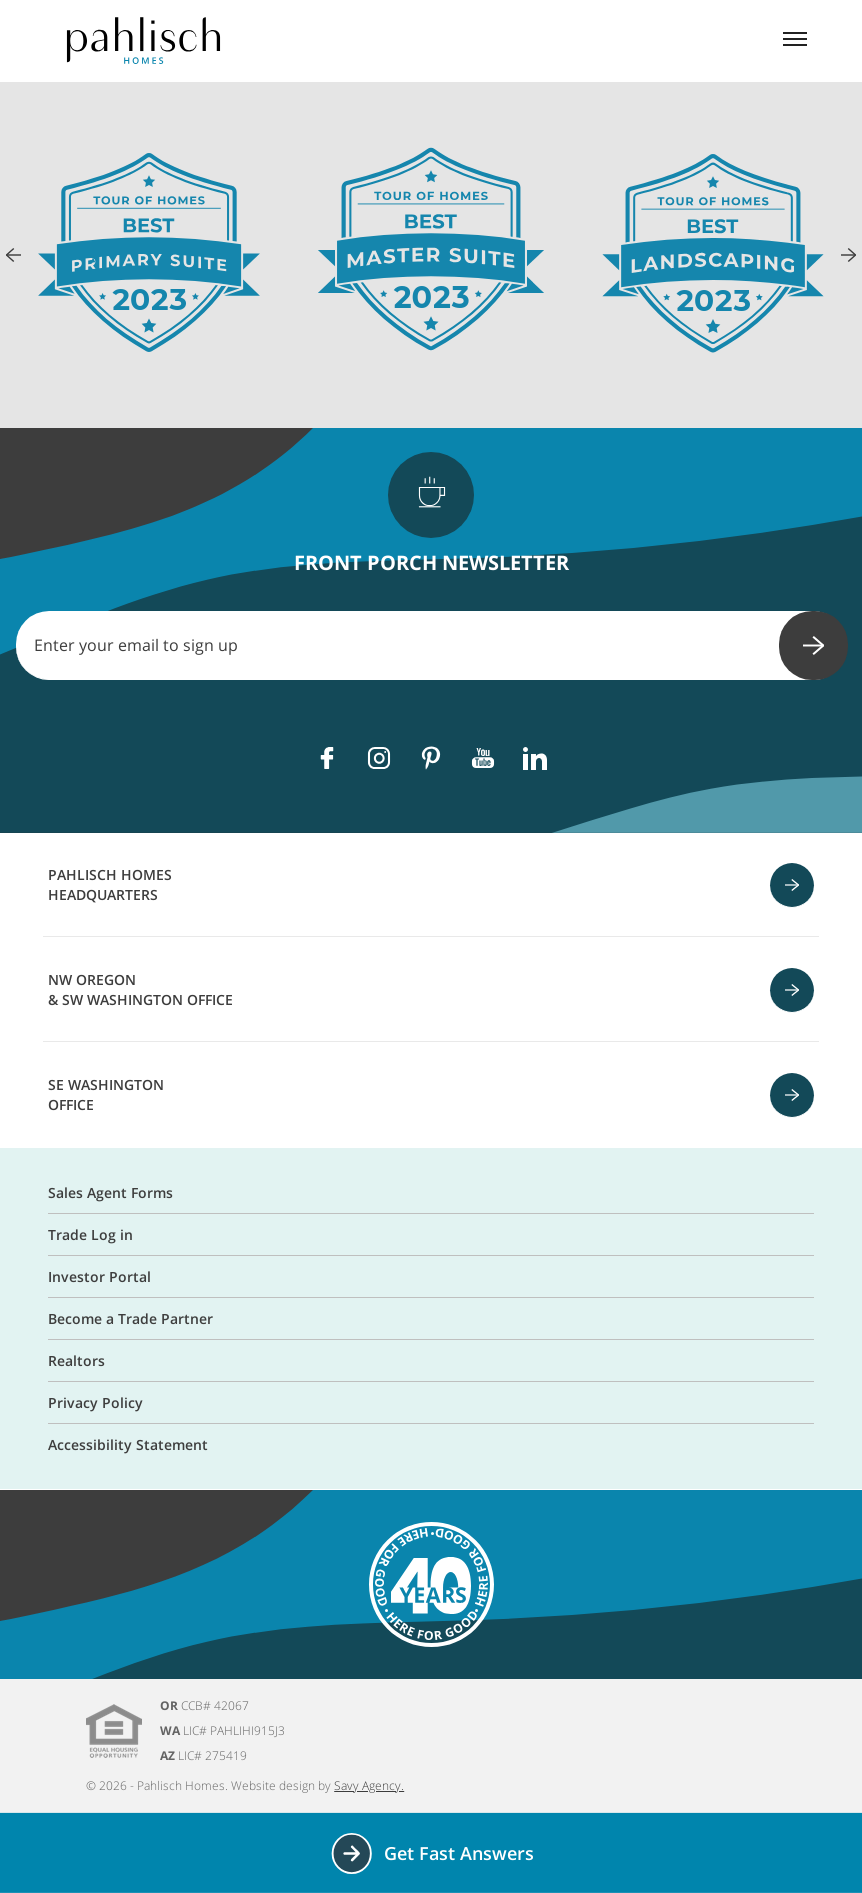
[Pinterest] (431, 758)
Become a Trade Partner (130, 1318)
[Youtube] (483, 758)
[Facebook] (327, 758)
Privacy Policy (95, 1402)
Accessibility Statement (128, 1444)
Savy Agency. (369, 1785)
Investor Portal (99, 1276)
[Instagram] (379, 758)
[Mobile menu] (795, 41)
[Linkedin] (535, 758)
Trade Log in (90, 1234)
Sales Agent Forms (110, 1192)
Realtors (76, 1360)
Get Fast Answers (431, 1853)
